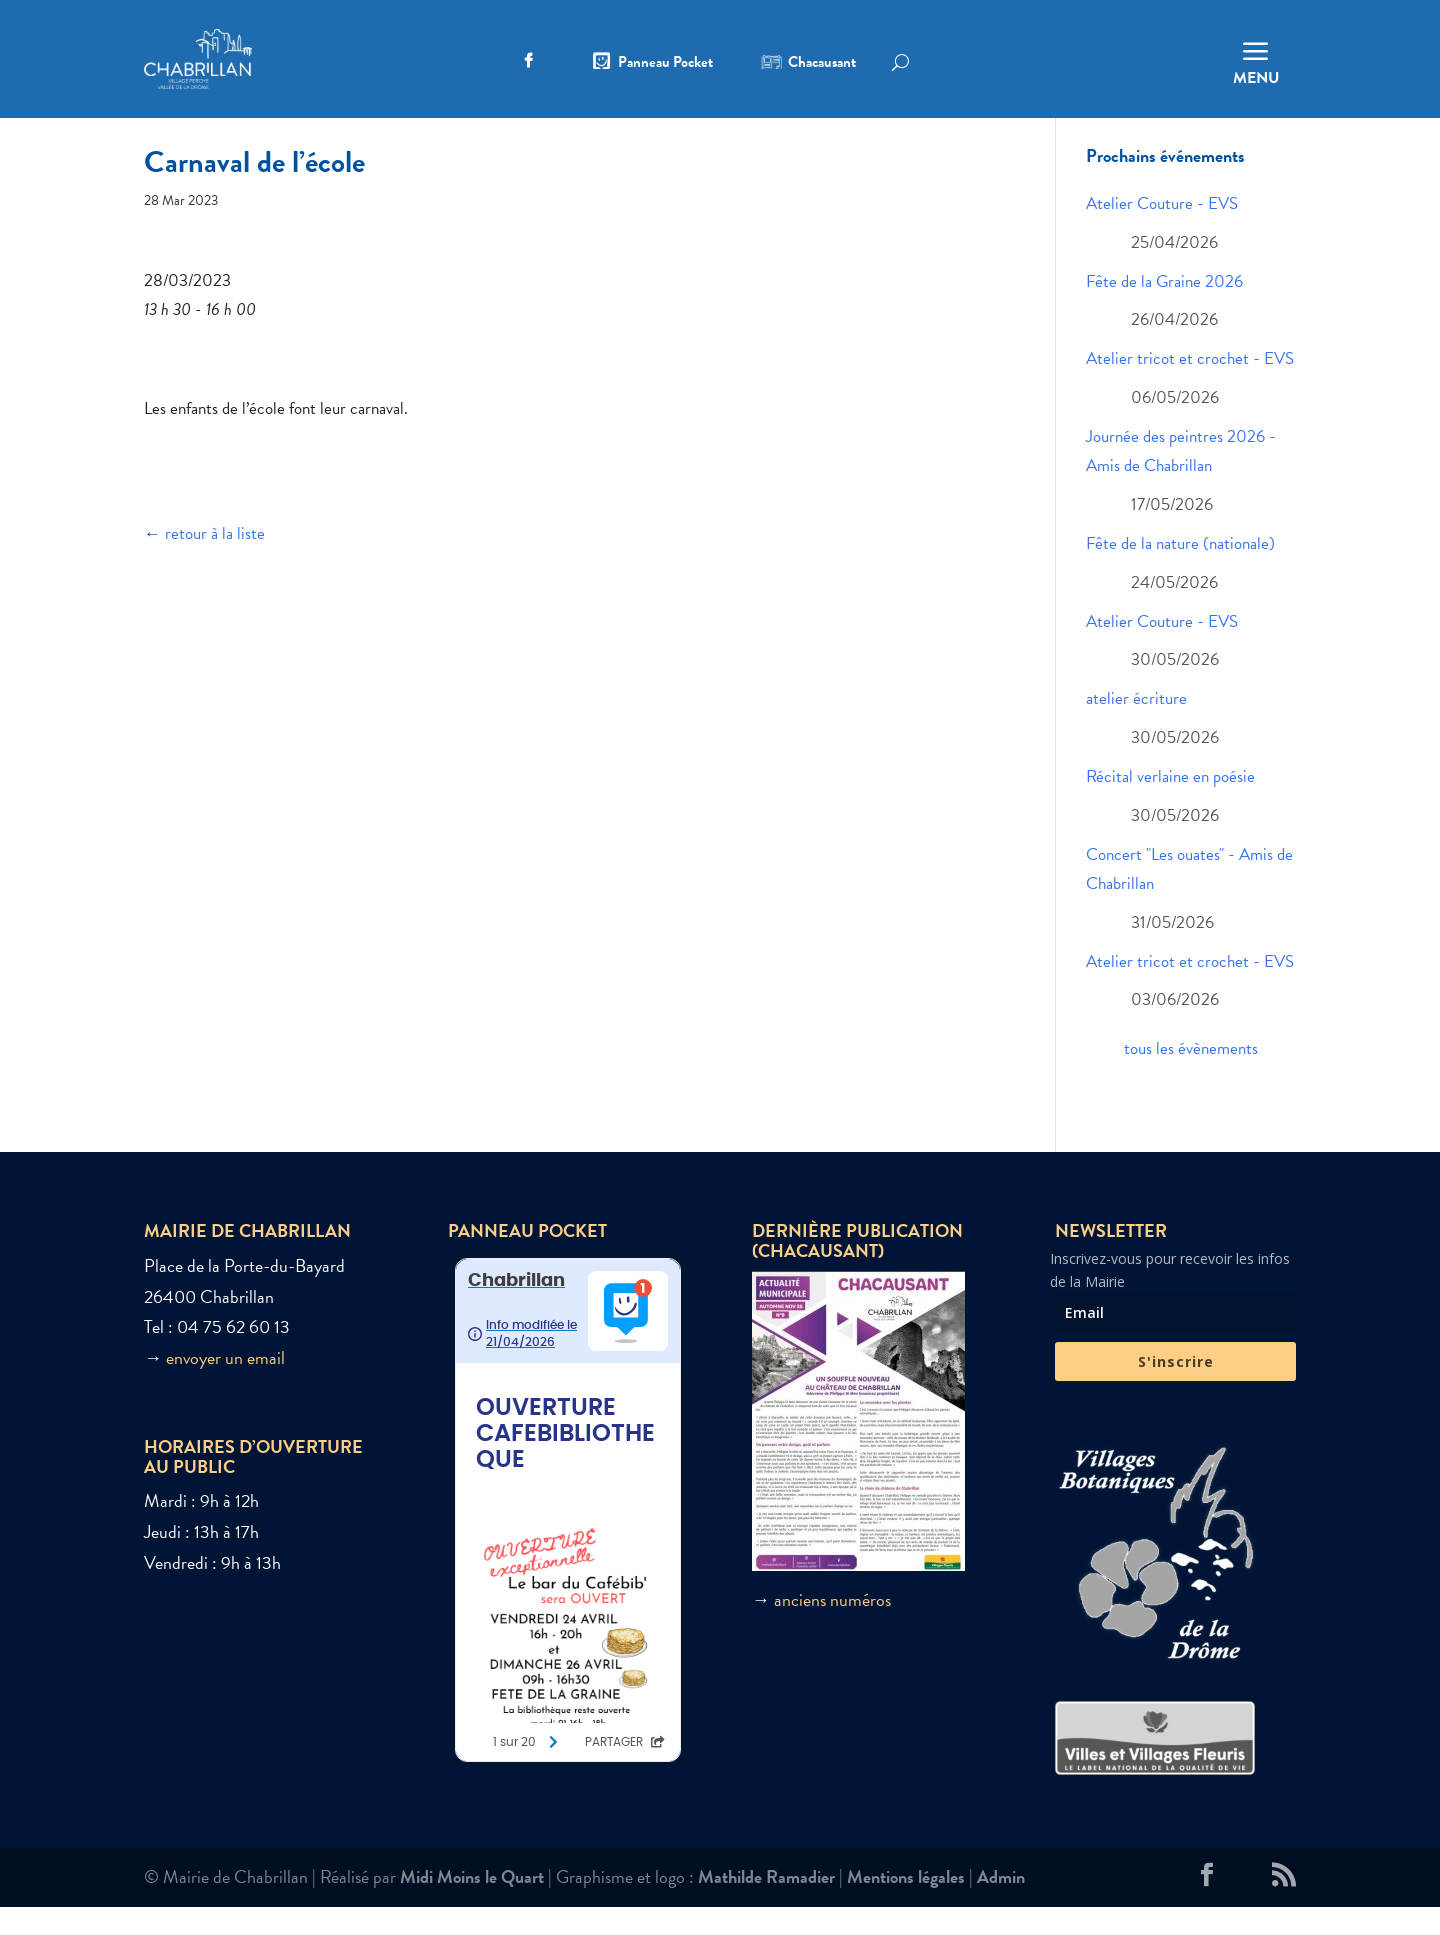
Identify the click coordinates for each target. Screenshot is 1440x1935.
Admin (1001, 1904)
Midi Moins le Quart (472, 1904)
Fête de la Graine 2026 (1164, 309)
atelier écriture (1136, 727)
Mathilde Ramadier (766, 1904)
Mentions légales (906, 1904)
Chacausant (822, 64)
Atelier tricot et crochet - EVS (1190, 387)
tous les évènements (1191, 1077)
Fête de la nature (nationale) (1180, 572)
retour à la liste (215, 562)
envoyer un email (225, 1386)
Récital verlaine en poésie (1170, 805)
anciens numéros (832, 1627)
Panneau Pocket (665, 64)
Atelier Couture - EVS (1162, 232)
